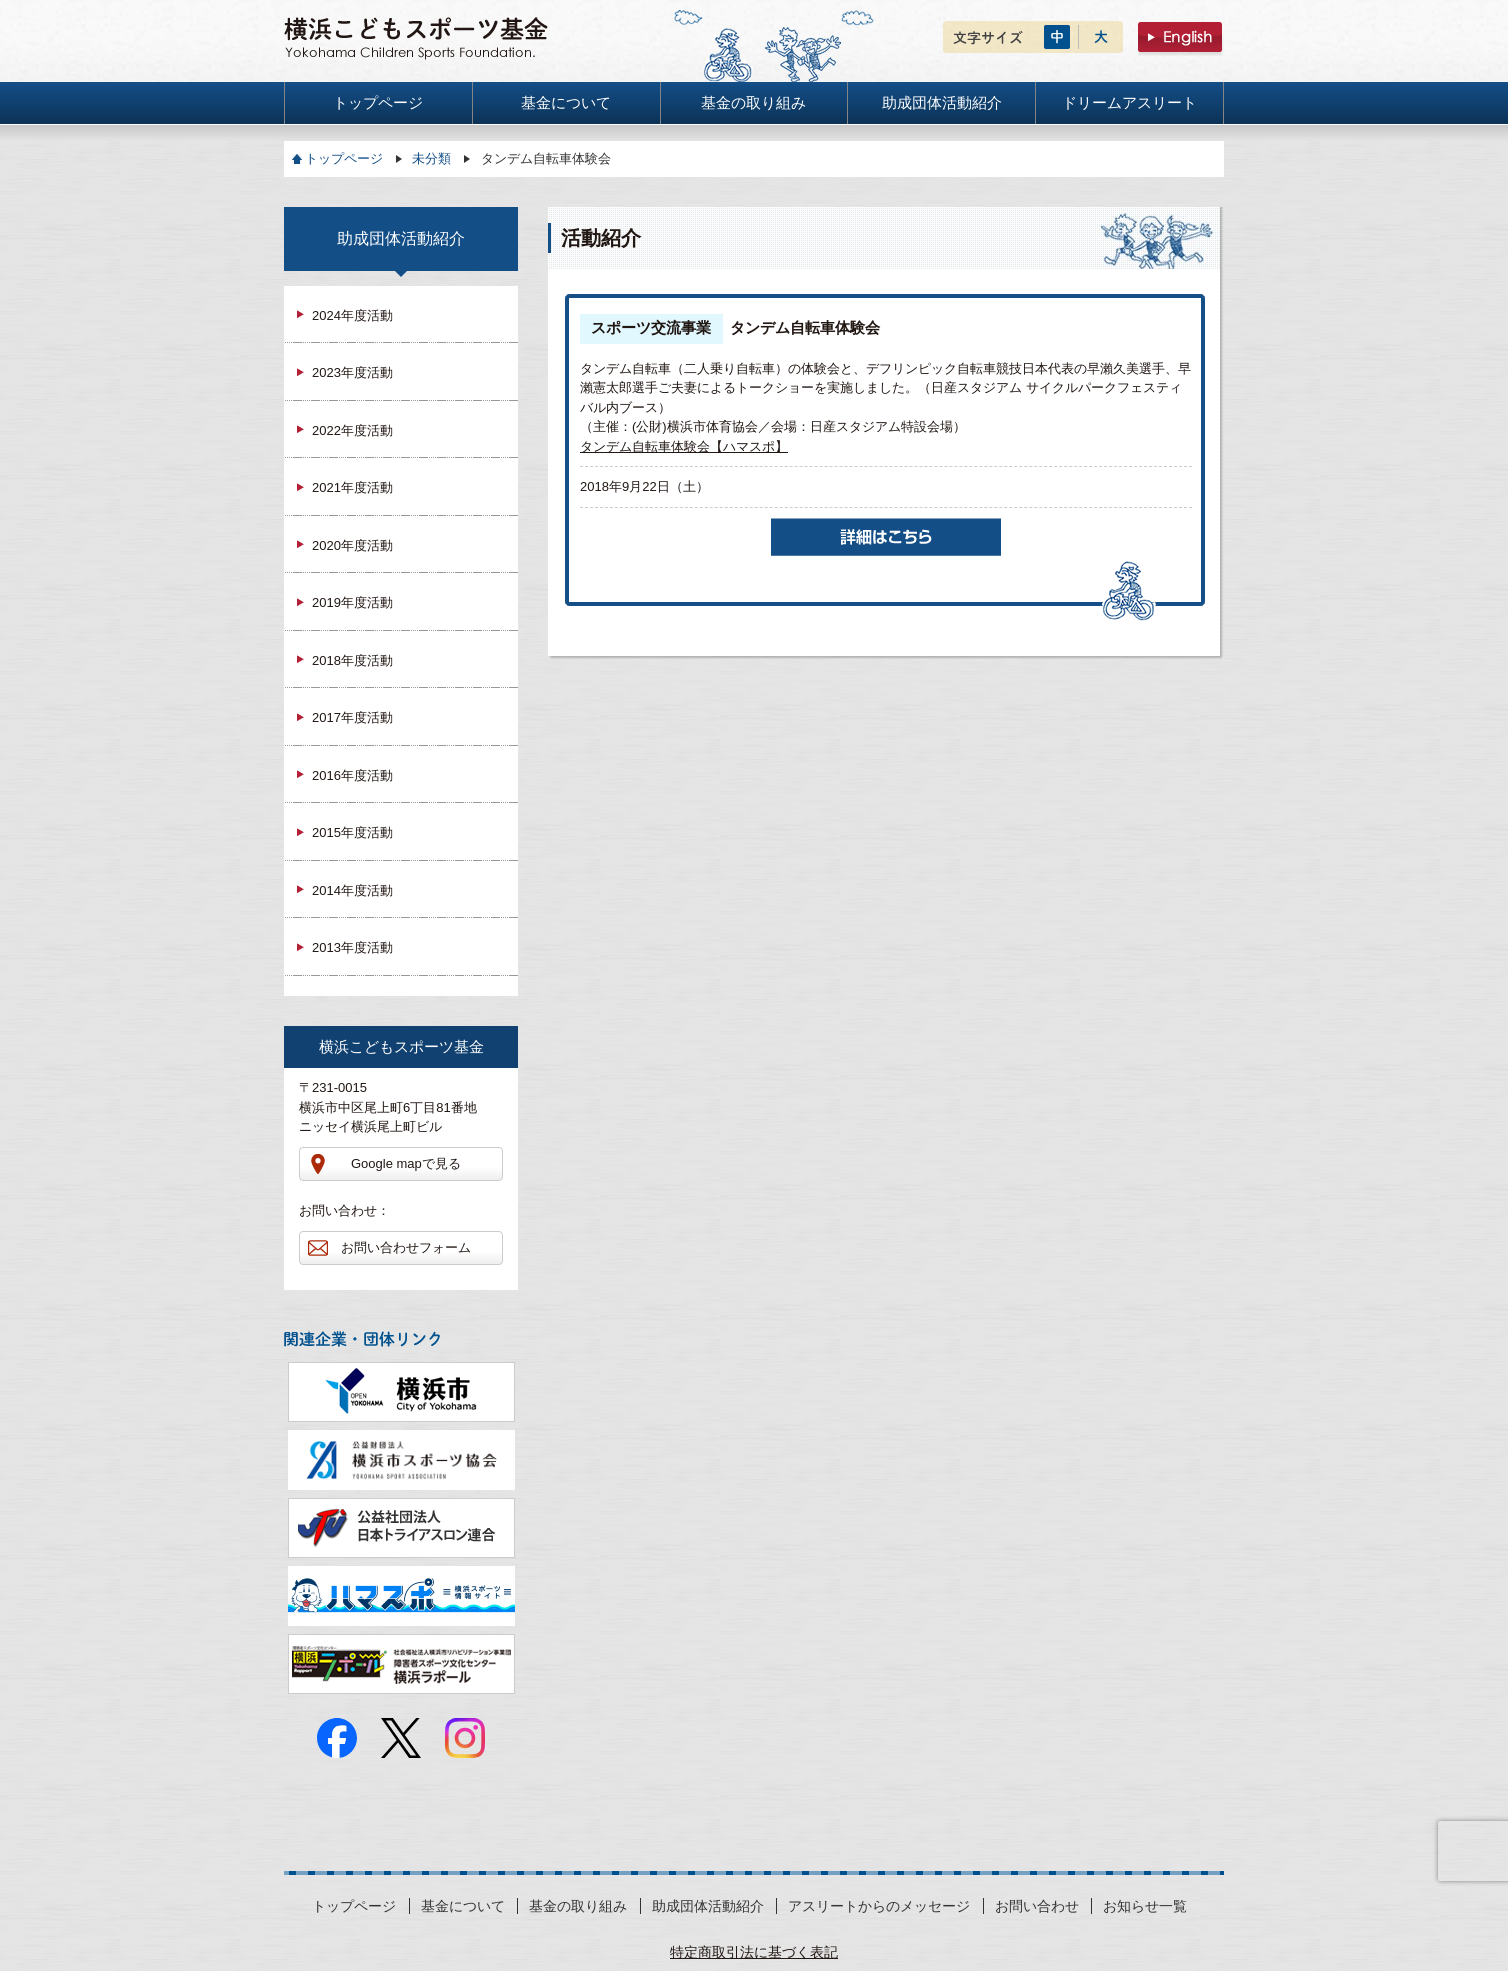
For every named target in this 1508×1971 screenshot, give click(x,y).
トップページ (344, 158)
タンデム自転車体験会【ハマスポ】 (684, 446)
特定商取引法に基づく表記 (754, 1952)
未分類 (431, 158)
